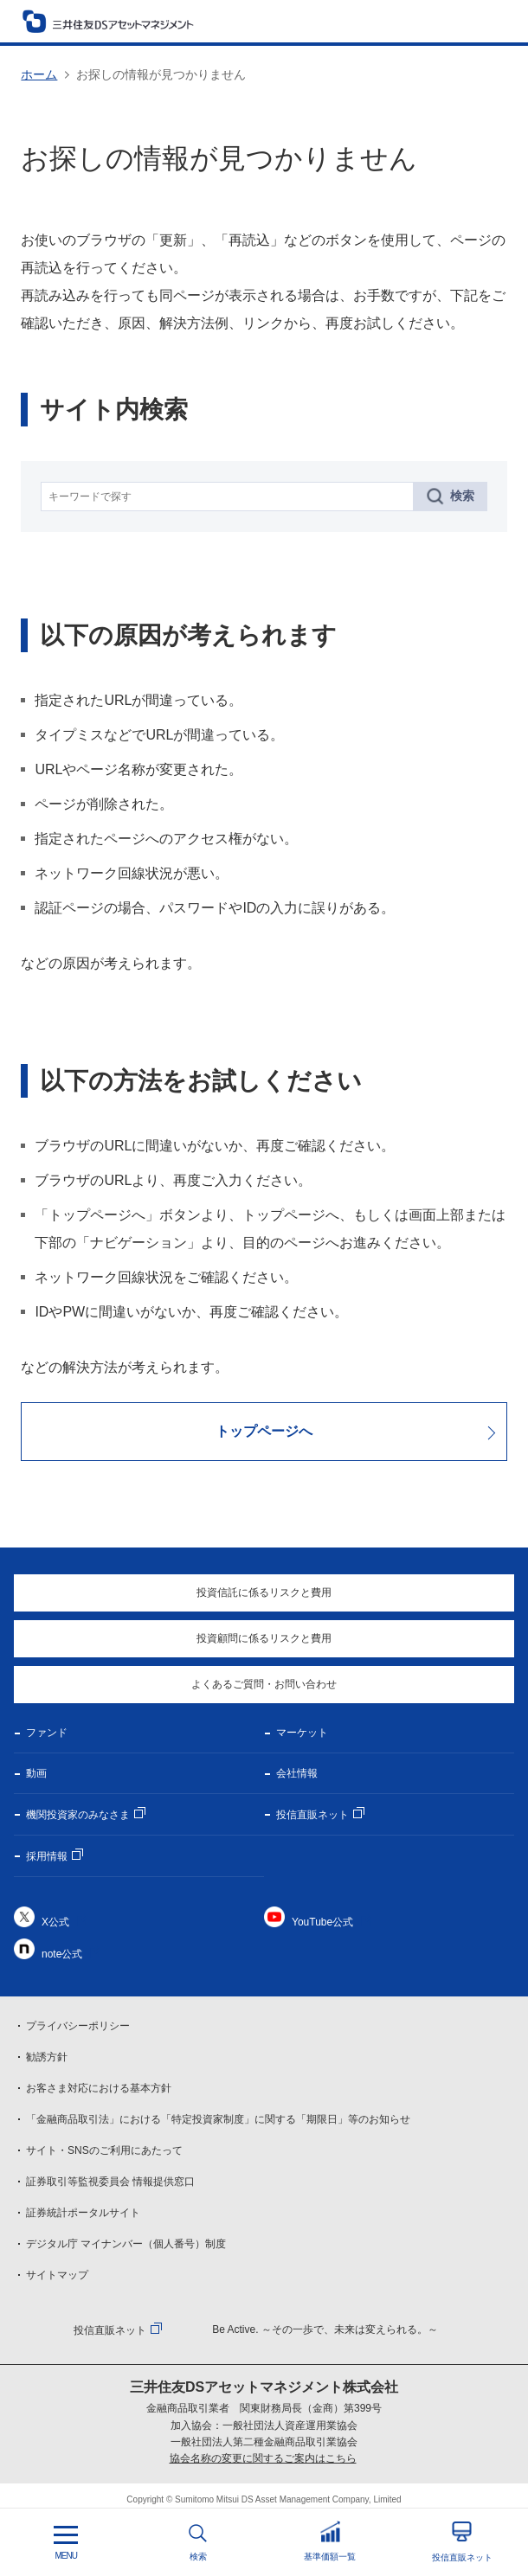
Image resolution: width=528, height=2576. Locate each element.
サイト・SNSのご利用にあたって (104, 2150)
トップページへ (264, 1431)
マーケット (302, 1733)
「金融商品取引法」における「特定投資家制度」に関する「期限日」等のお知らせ (218, 2119)
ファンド (47, 1733)
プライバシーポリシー (78, 2026)
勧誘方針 (47, 2057)
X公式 (55, 1922)
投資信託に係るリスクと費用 (264, 1592)
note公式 (62, 1954)
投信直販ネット (312, 1815)
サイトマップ (57, 2275)
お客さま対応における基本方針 (98, 2088)
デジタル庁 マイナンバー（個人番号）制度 (126, 2244)
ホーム (39, 74)
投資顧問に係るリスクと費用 (264, 1638)
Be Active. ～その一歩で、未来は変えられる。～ (325, 2329)
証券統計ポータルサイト (83, 2213)
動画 (36, 1773)
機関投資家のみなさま (78, 1815)
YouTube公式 (322, 1922)
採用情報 (47, 1856)
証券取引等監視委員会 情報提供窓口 (110, 2182)
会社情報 (297, 1773)
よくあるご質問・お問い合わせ (264, 1684)
